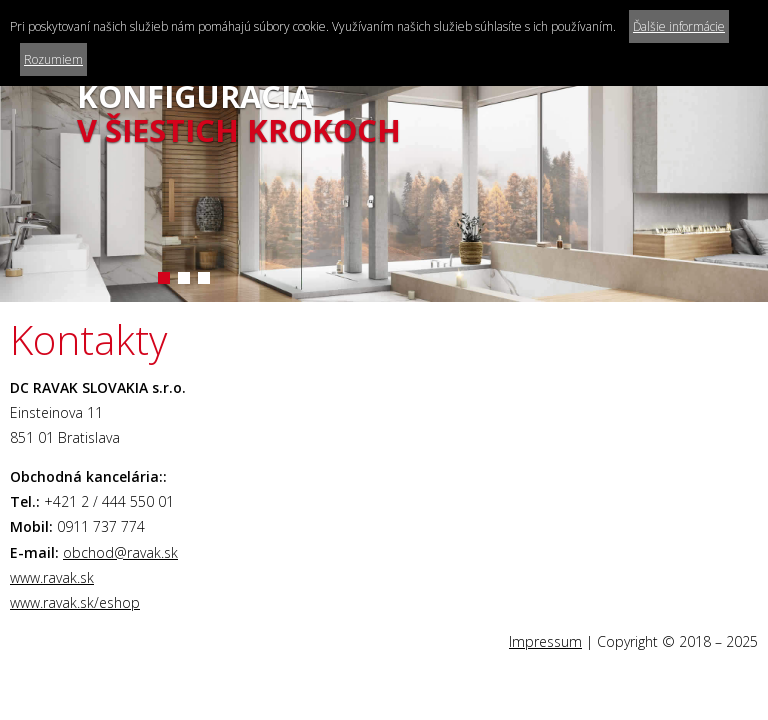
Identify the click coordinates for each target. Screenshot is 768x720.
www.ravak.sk (52, 577)
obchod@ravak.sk (120, 552)
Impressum (545, 641)
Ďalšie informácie (679, 26)
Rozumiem (53, 59)
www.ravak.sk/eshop (75, 602)
